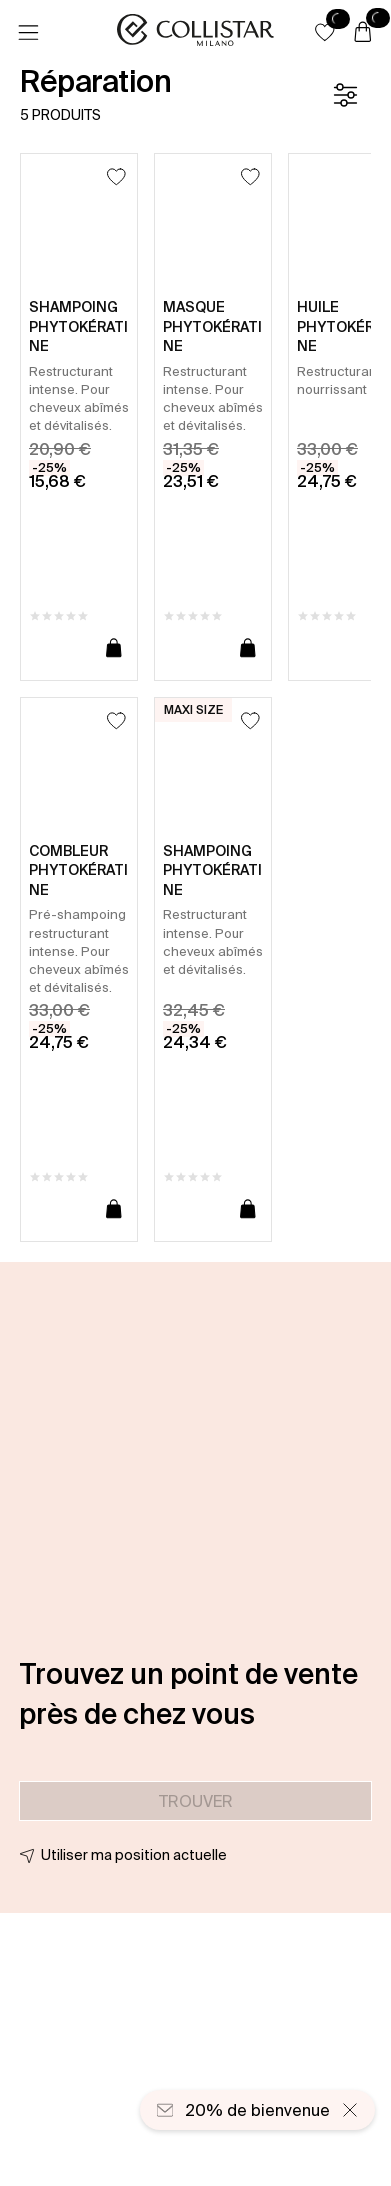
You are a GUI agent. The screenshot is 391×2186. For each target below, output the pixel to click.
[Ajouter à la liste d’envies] (116, 176)
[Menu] (28, 33)
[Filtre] (345, 95)
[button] (325, 32)
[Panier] (363, 33)
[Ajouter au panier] (114, 649)
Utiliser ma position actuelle (134, 1855)
